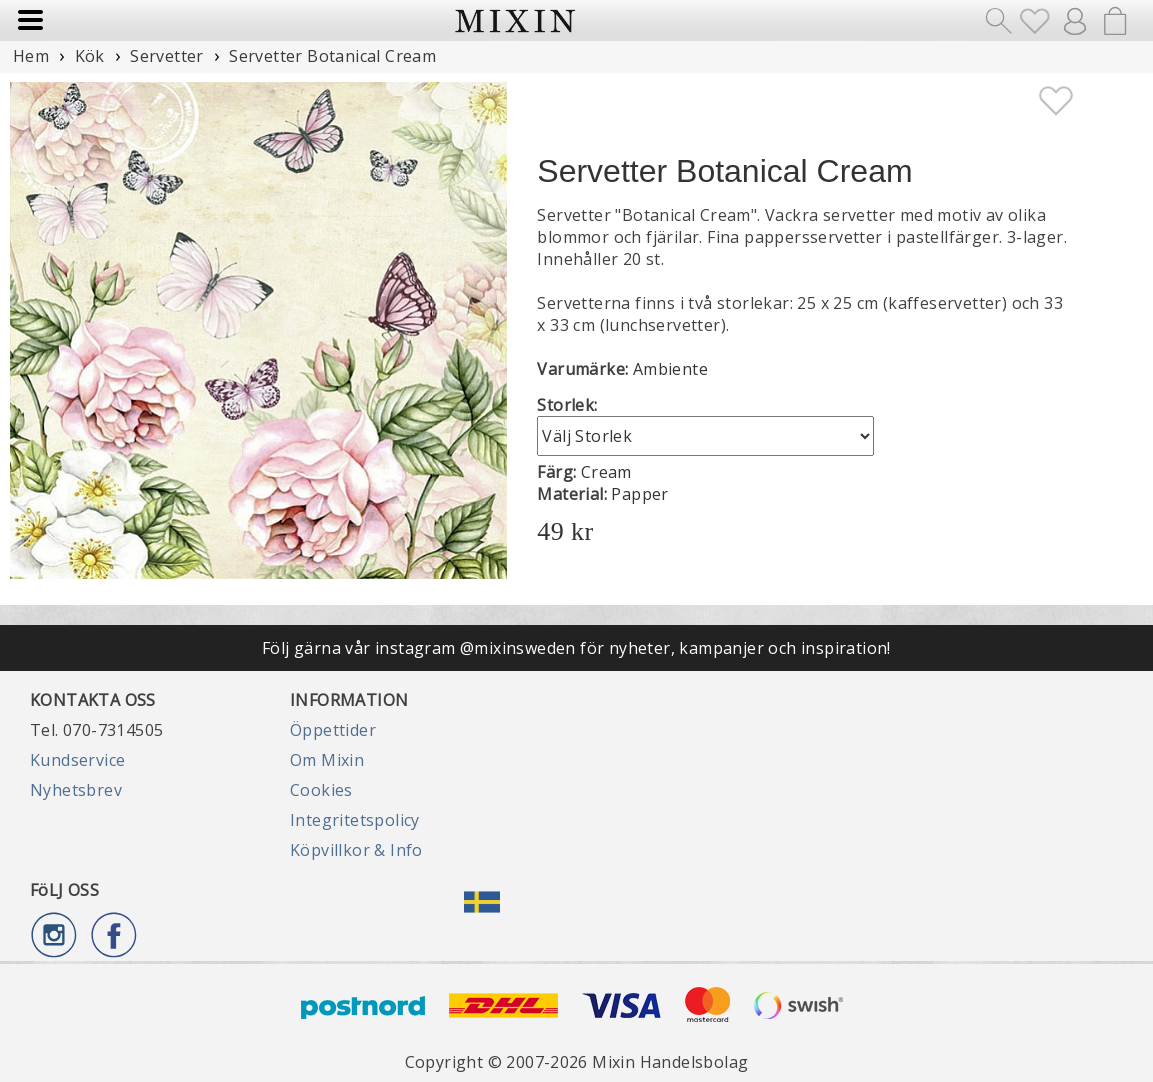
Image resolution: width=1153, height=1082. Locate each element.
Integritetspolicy (355, 820)
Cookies (321, 790)
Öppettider (333, 730)
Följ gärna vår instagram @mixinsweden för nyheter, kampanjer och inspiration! (576, 648)
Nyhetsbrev (76, 790)
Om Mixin (327, 760)
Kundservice (77, 760)
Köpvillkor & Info (356, 850)
